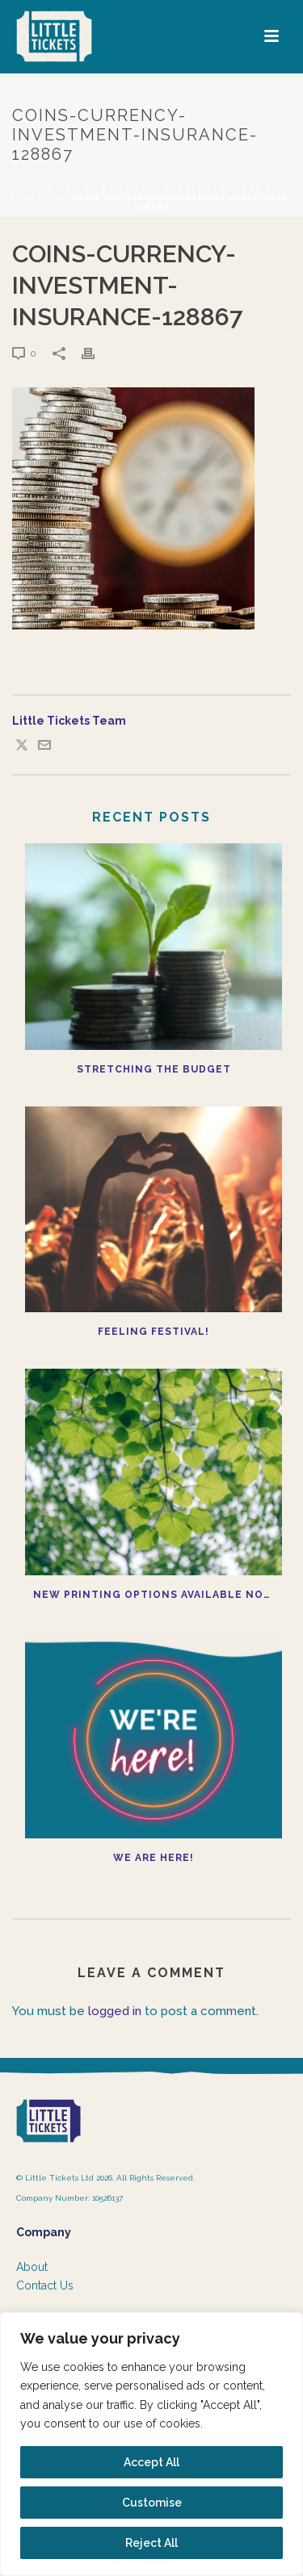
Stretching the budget (154, 1069)
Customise (152, 2502)
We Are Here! (153, 1857)
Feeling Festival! (153, 1331)
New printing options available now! (156, 1594)
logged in (114, 2011)
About (32, 2266)
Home (38, 188)
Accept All (151, 2462)
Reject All (151, 2542)
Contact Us (45, 2285)
